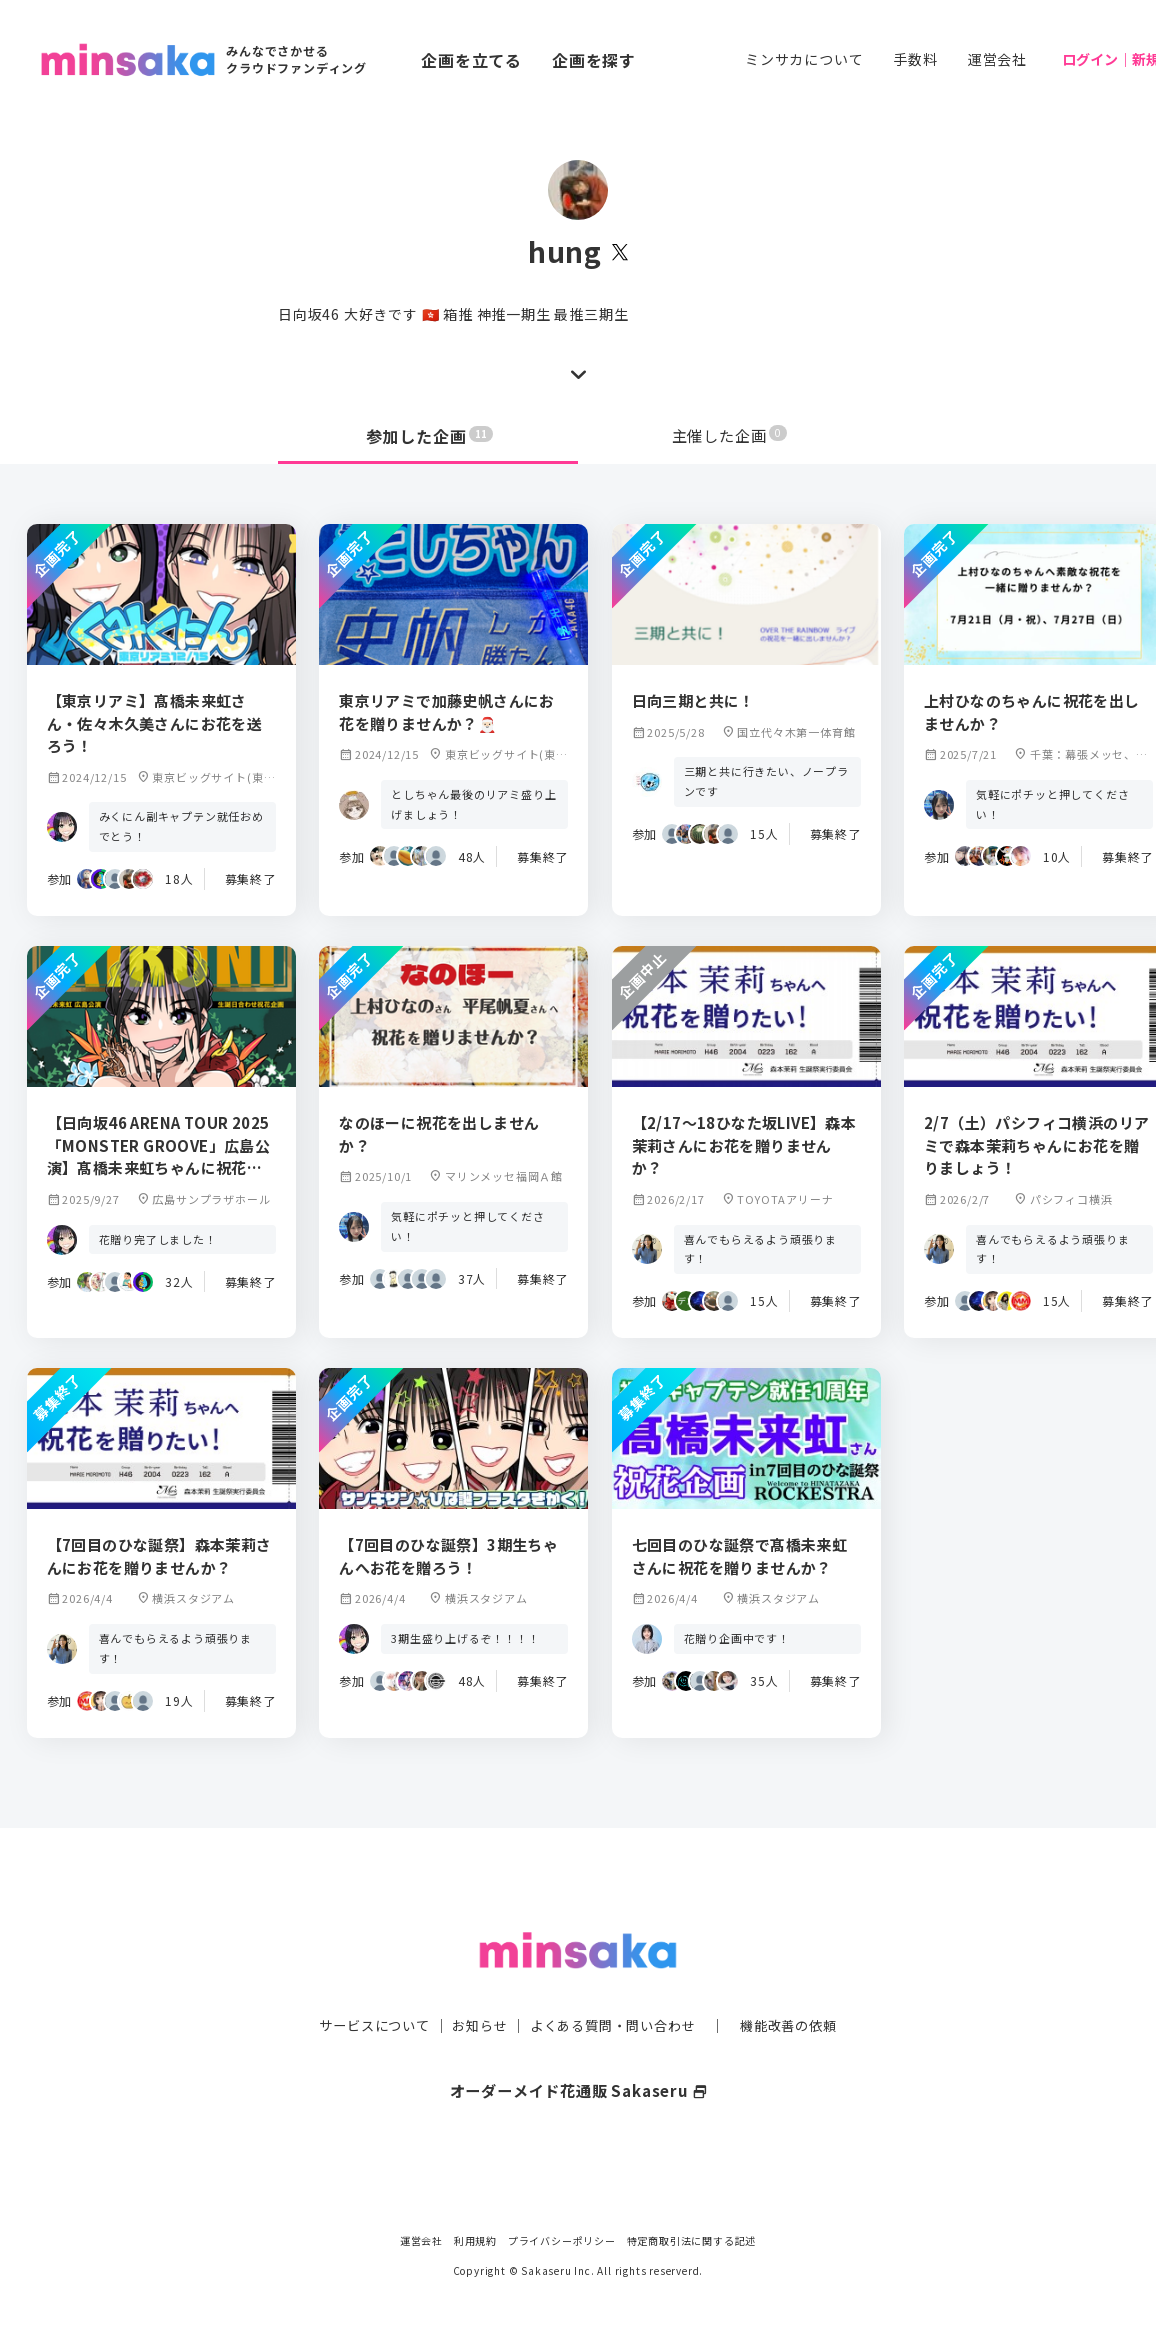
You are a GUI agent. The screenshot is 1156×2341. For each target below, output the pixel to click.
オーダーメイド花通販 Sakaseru (578, 2050)
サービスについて (363, 1985)
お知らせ (474, 1985)
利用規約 (475, 2240)
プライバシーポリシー (562, 2240)
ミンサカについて (804, 59)
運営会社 (997, 59)
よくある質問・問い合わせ (615, 1985)
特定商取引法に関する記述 (692, 2240)
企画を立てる (471, 60)
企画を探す (594, 60)
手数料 (915, 59)
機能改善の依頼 (800, 1985)
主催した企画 (730, 436)
